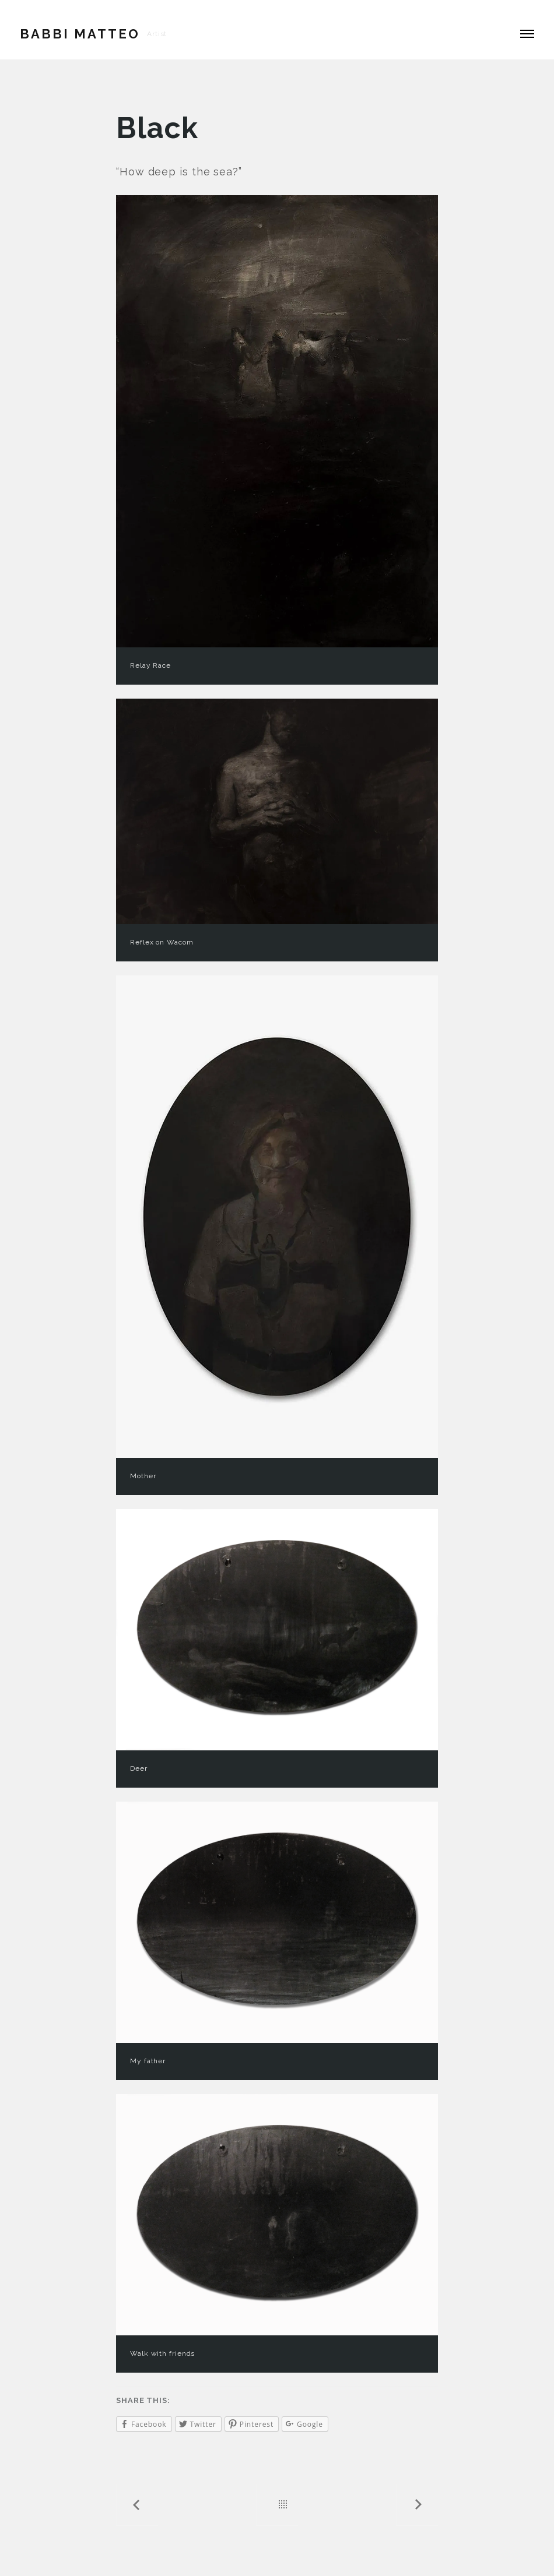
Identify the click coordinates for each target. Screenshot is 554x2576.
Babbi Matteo (80, 33)
